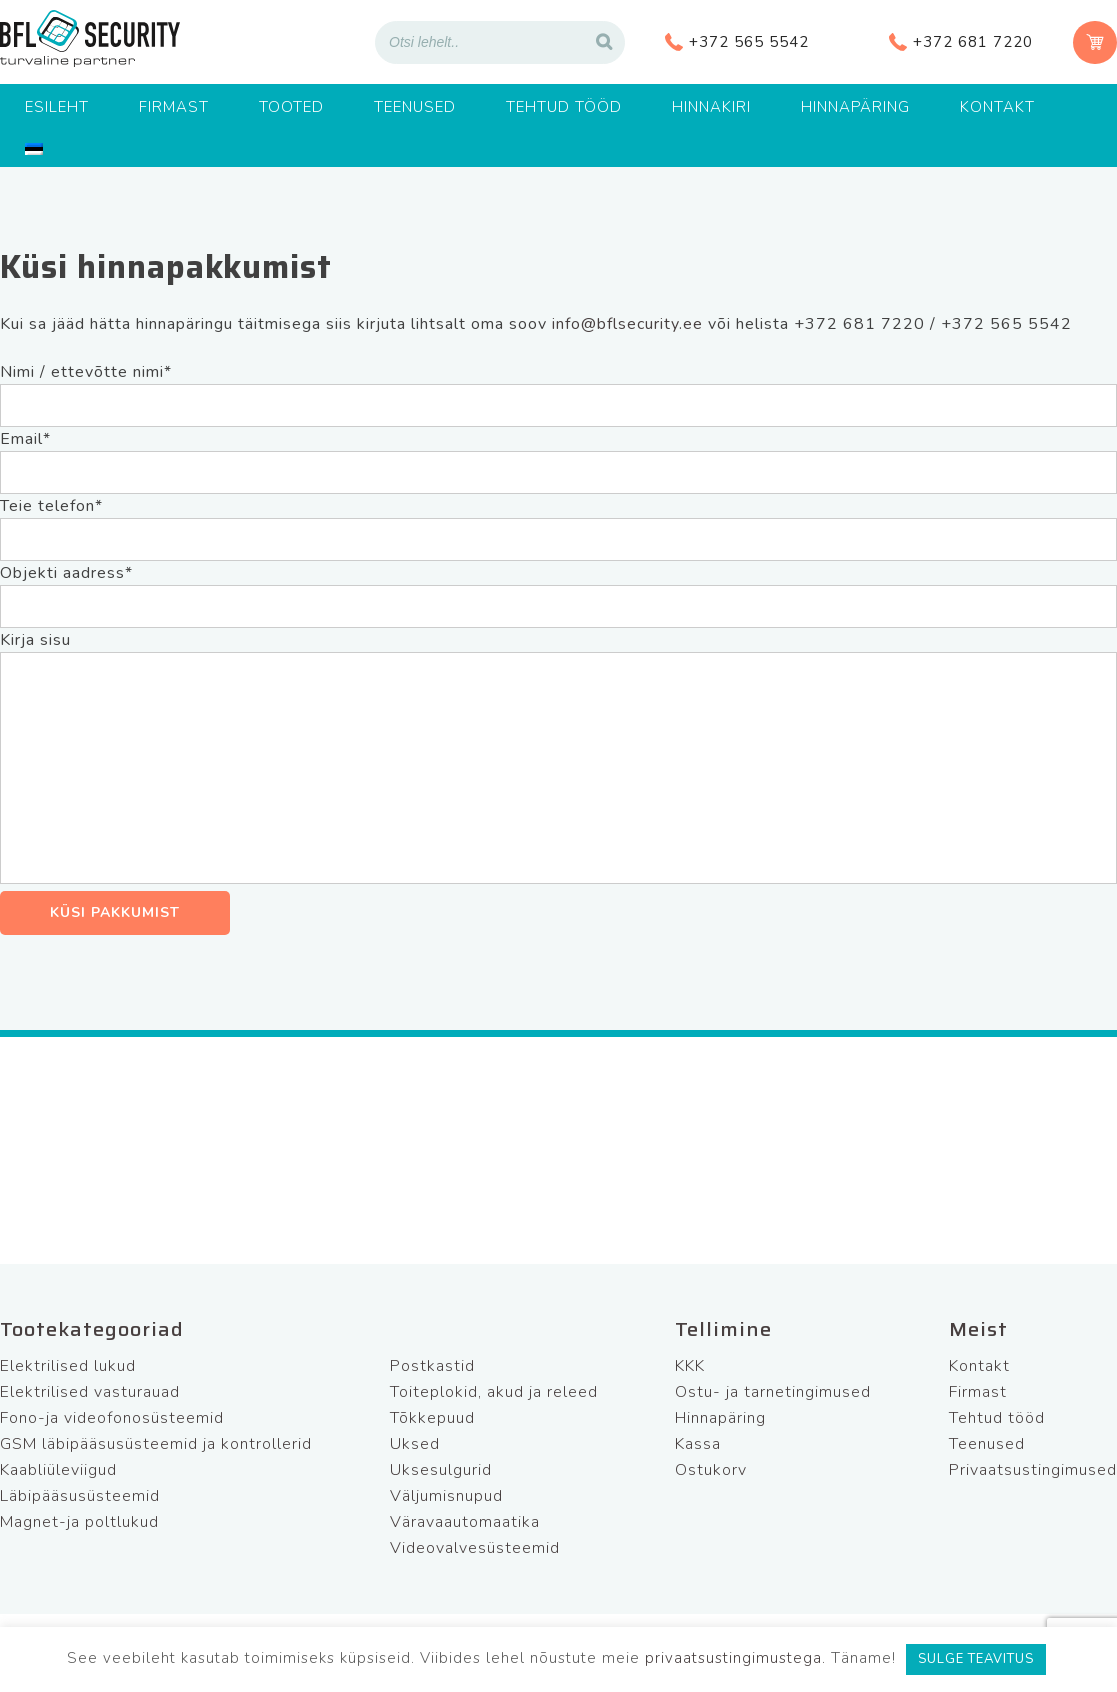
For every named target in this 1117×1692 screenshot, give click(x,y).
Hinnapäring (855, 107)
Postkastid (432, 1366)
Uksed (415, 1444)
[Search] (604, 42)
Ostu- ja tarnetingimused (773, 1392)
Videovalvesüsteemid (475, 1548)
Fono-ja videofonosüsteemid (112, 1418)
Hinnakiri (711, 107)
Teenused (415, 107)
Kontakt (997, 107)
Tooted (291, 107)
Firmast (174, 107)
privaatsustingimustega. (735, 1658)
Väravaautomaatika (465, 1522)
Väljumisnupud (446, 1496)
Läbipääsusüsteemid (80, 1496)
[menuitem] (34, 149)
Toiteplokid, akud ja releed (494, 1392)
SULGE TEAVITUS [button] (976, 1659)
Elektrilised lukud (68, 1366)
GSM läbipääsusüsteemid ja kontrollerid (156, 1444)
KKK (690, 1366)
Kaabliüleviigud (58, 1470)
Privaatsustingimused (1033, 1470)
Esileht (57, 107)
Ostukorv (711, 1470)
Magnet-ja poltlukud (79, 1522)
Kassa (698, 1444)
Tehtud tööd (564, 107)
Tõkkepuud (432, 1418)
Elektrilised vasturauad (90, 1392)
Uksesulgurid (441, 1470)
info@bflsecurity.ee (627, 324)
